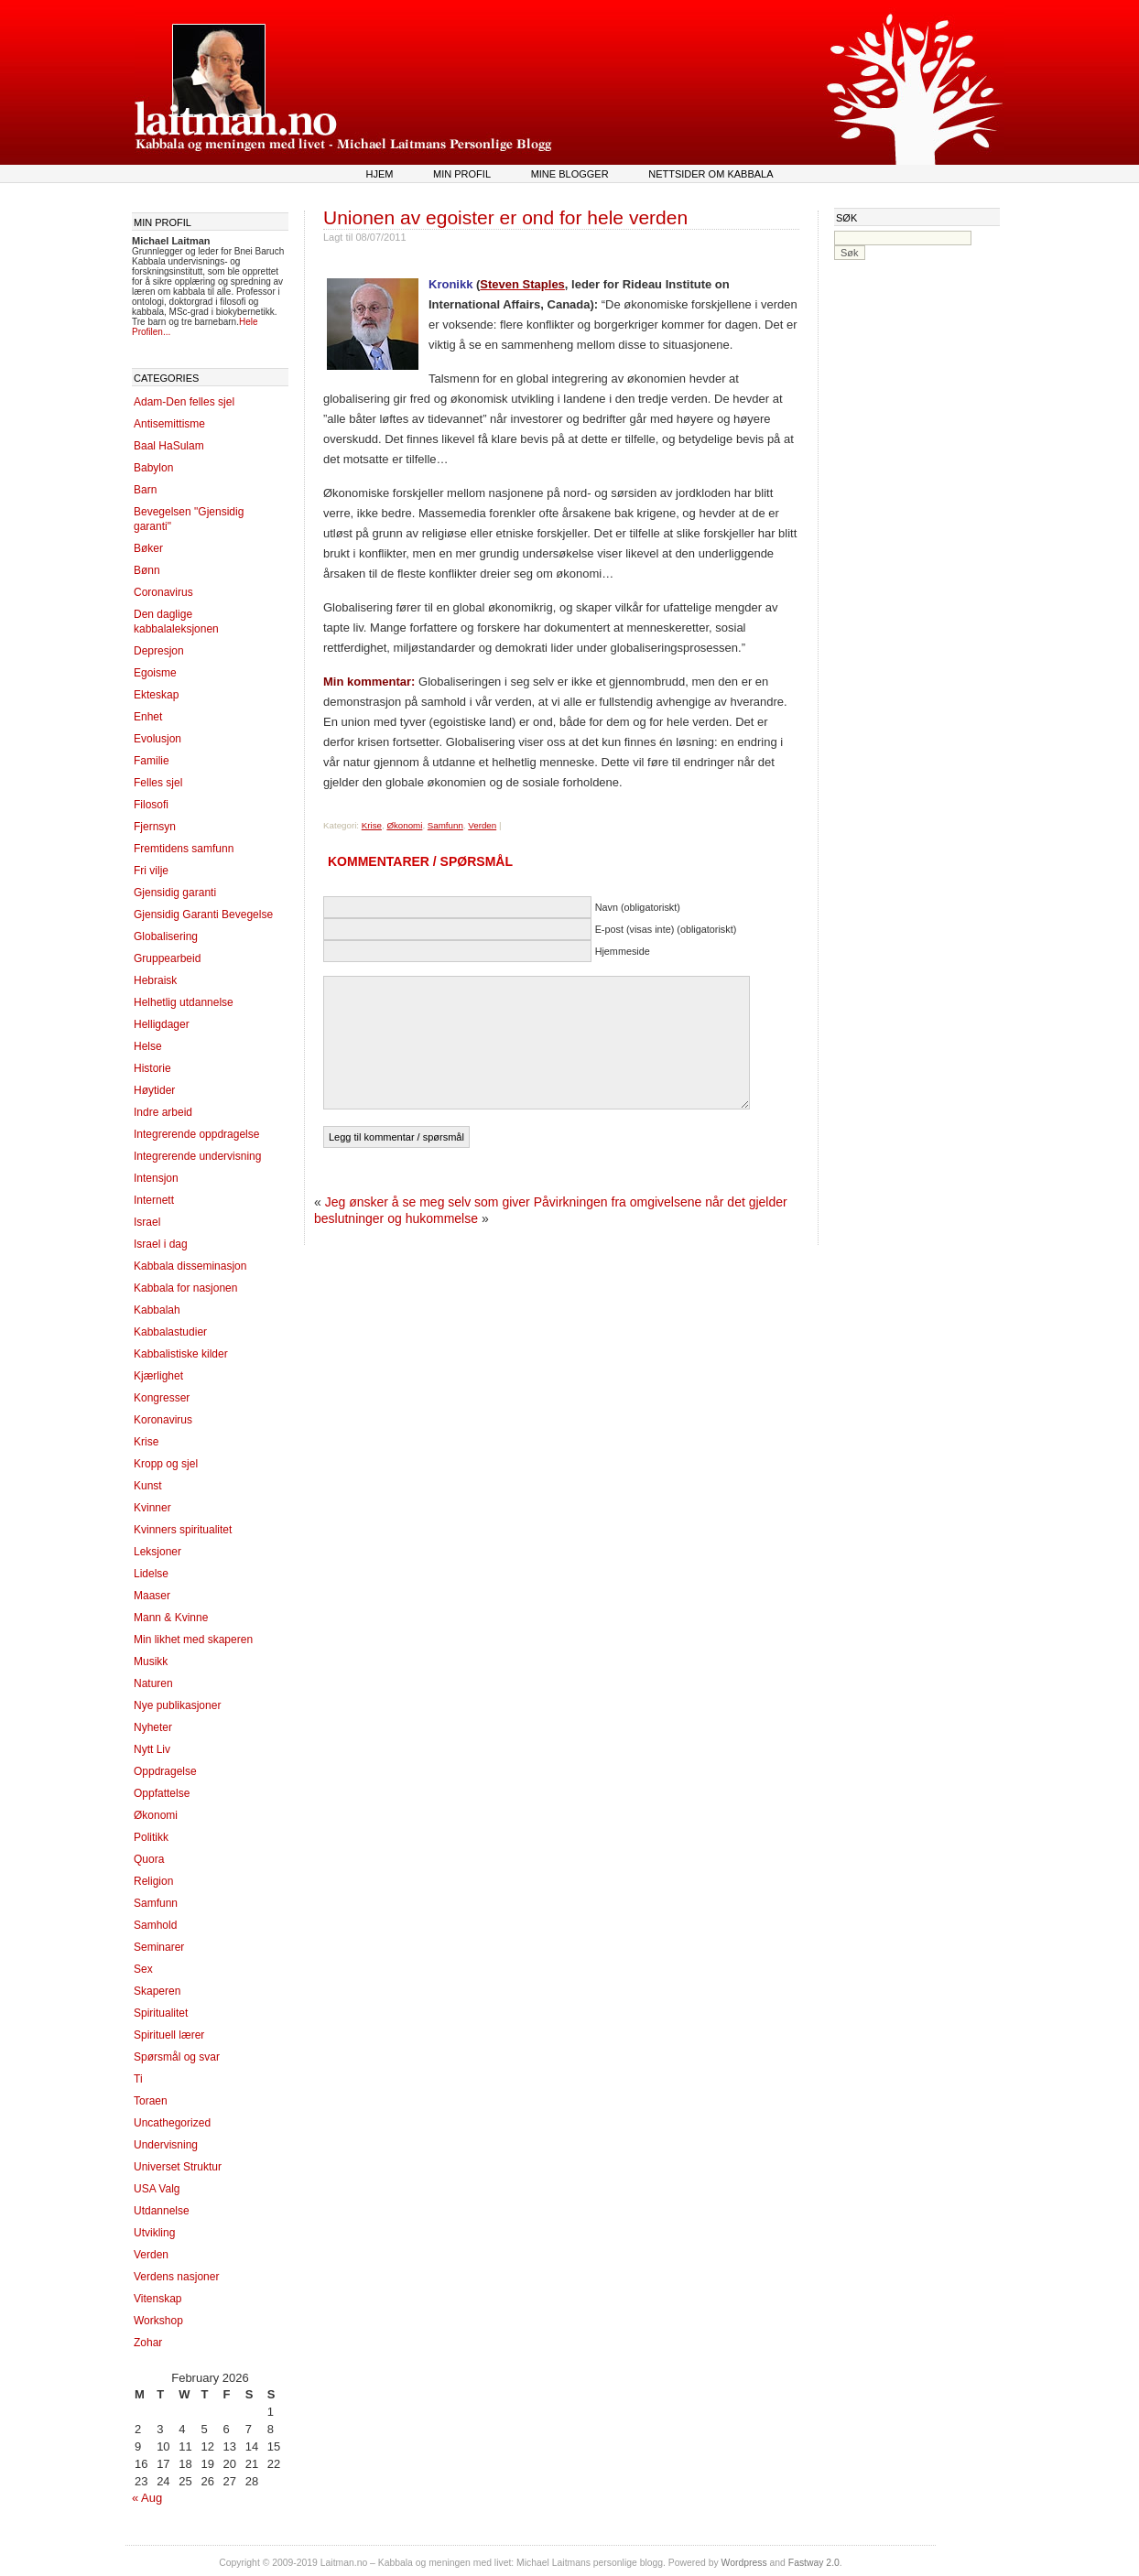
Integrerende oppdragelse (196, 1134)
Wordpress (744, 2563)
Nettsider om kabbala (710, 173)
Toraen (151, 2100)
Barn (145, 489)
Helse (148, 1046)
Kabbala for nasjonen (185, 1288)
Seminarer (159, 1947)
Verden (151, 2254)
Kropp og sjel (166, 1463)
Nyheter (153, 1727)
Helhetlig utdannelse (183, 1002)
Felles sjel (158, 782)
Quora (149, 1859)
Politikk (151, 1837)
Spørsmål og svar (177, 2057)
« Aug (147, 2498)
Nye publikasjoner (177, 1705)
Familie (151, 760)
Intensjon (156, 1178)
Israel (147, 1222)
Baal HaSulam (169, 445)
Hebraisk (155, 980)
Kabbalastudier (170, 1332)
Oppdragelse (165, 1771)
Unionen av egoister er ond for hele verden (505, 217)
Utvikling (154, 2232)
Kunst (148, 1485)
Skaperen (157, 1991)
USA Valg (156, 2188)
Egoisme (155, 672)
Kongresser (162, 1397)
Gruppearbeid (167, 958)
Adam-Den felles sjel (184, 401)
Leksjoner (157, 1551)
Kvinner (152, 1507)
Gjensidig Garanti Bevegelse (203, 914)
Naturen (153, 1683)
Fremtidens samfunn (183, 848)
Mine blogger (570, 173)
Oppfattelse (162, 1793)
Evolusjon (157, 738)
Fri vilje (151, 870)
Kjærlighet (158, 1375)
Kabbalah (157, 1310)
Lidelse (151, 1573)
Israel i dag (161, 1244)
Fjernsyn (155, 826)
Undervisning (166, 2144)
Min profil (462, 173)
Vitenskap (157, 2298)
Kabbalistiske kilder (181, 1354)
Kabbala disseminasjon (190, 1266)
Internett (154, 1200)
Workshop (158, 2320)
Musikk (151, 1661)
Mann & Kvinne (171, 1617)
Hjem (379, 173)
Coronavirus (163, 592)
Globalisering (166, 936)
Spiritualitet (161, 2013)
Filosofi (151, 804)
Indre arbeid (163, 1112)
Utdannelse (162, 2210)
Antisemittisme (169, 423)
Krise (146, 1441)
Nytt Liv (152, 1749)
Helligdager (162, 1024)
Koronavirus (163, 1419)
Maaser (152, 1595)
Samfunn (156, 1903)
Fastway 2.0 (814, 2563)
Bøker (148, 548)
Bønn (147, 570)
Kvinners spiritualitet (183, 1529)
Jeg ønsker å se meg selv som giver (427, 1202)
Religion (153, 1881)
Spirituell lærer (169, 2035)
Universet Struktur (178, 2166)
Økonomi (156, 1815)
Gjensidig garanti (175, 892)
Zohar (148, 2342)
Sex (143, 1969)
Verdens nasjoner (176, 2276)
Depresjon (159, 650)
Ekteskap (156, 694)
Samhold (155, 1925)
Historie (152, 1068)
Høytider (154, 1090)
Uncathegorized (172, 2122)
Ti (138, 2079)
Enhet (148, 716)
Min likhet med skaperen (193, 1639)
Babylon (153, 467)
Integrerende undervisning (197, 1156)
